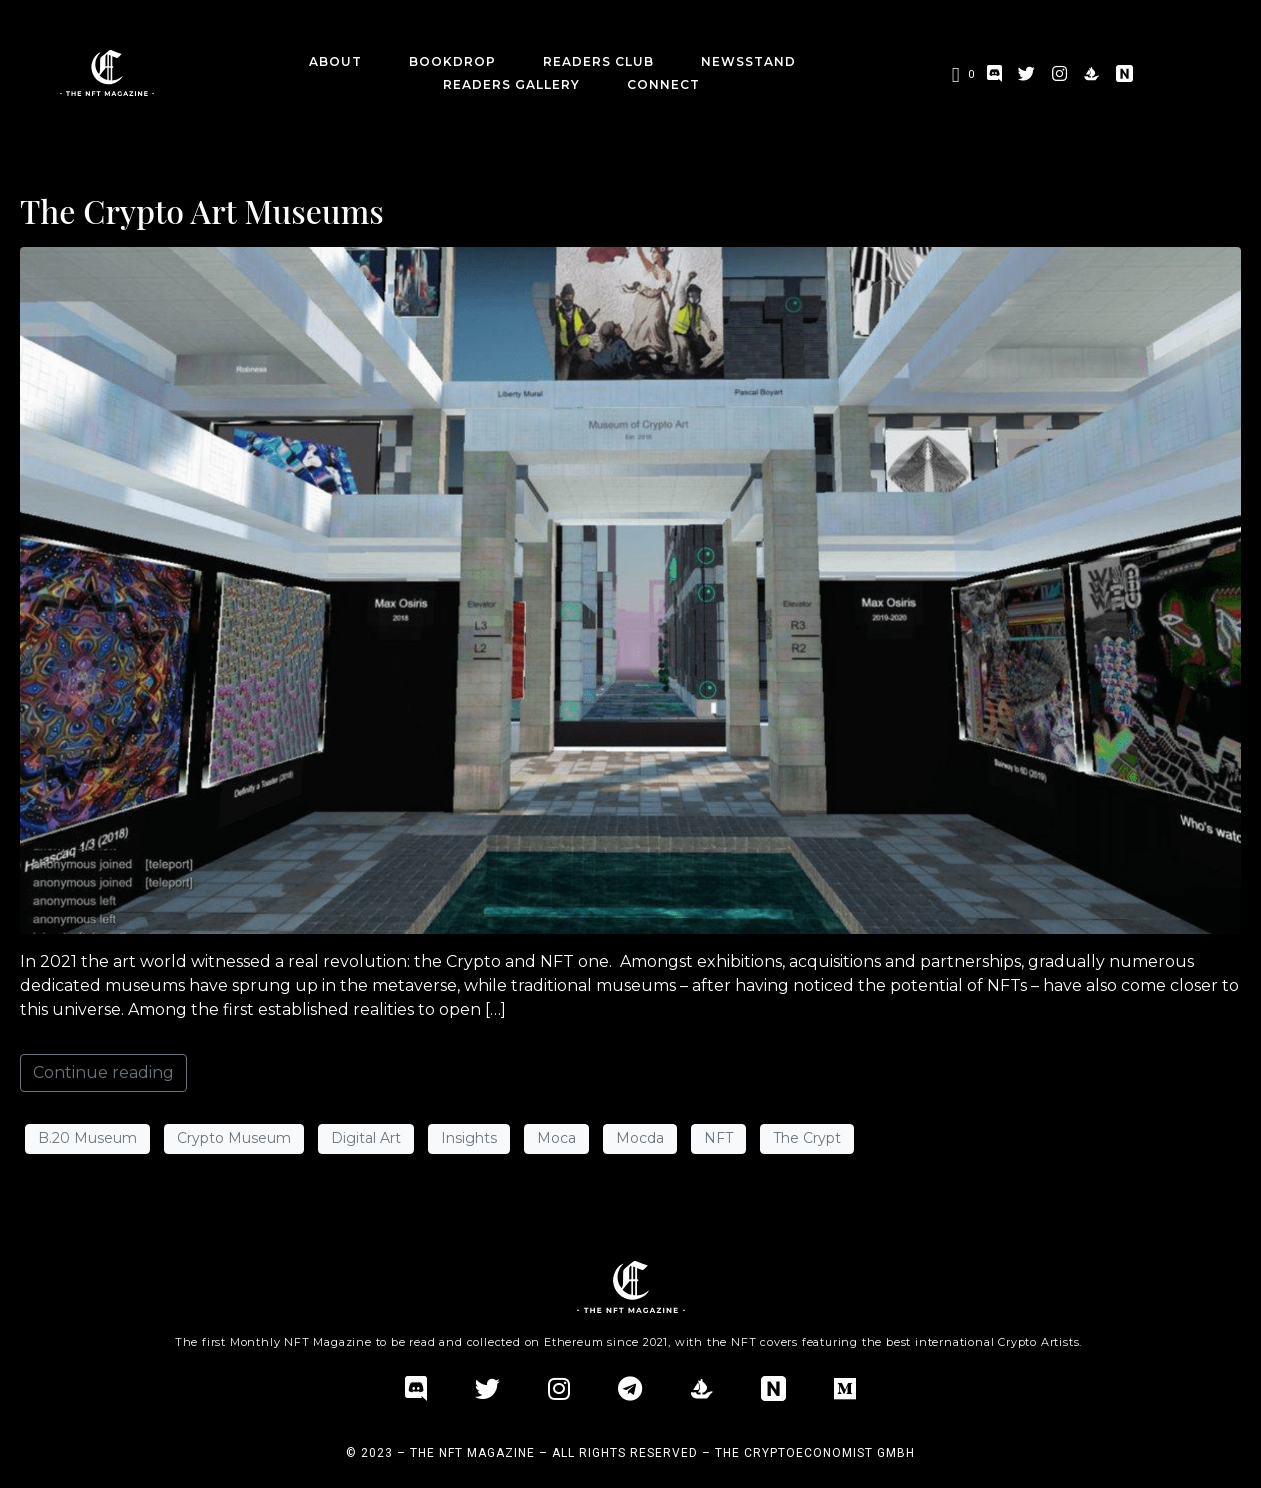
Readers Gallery (511, 84)
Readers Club (598, 61)
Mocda (640, 1138)
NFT (718, 1138)
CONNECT (663, 84)
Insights (469, 1138)
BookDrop (452, 61)
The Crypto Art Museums (202, 210)
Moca (556, 1138)
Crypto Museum (234, 1138)
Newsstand (748, 61)
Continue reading (103, 1072)
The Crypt (807, 1138)
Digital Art (366, 1138)
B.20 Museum (87, 1138)
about (335, 61)
